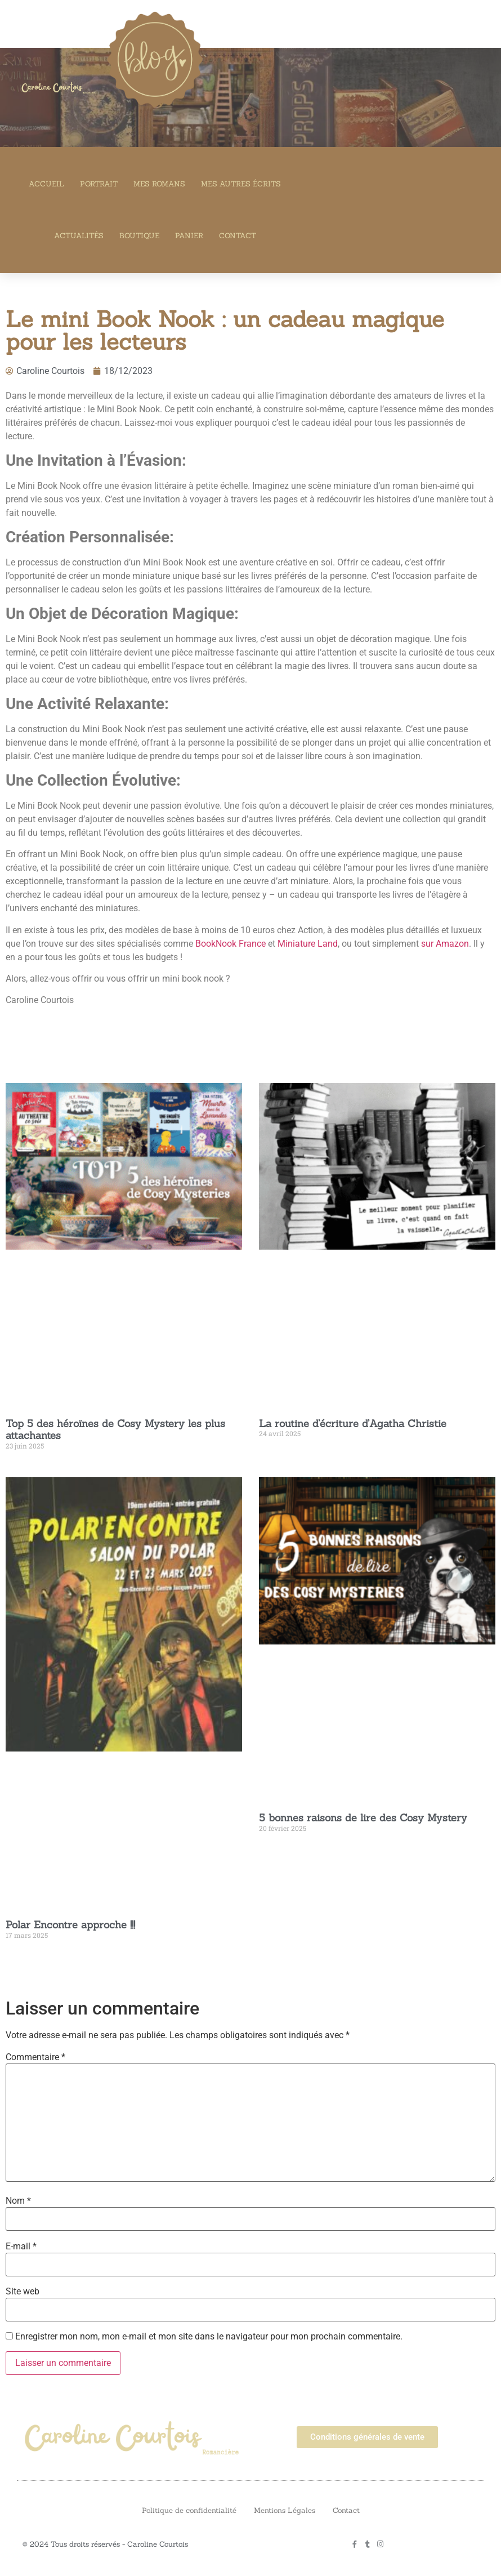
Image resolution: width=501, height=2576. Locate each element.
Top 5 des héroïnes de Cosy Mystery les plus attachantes (115, 1429)
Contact (237, 235)
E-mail (21, 2246)
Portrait (99, 184)
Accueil (46, 184)
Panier (189, 235)
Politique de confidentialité (189, 2510)
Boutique (139, 235)
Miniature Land (308, 943)
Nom (18, 2200)
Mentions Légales (284, 2510)
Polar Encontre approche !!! (70, 1924)
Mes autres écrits (241, 184)
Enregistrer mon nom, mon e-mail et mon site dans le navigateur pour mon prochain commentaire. (208, 2336)
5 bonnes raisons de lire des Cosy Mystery (363, 1817)
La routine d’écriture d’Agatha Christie (352, 1423)
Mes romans (159, 184)
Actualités (79, 235)
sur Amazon (445, 943)
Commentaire (35, 2057)
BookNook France (230, 943)
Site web (22, 2291)
